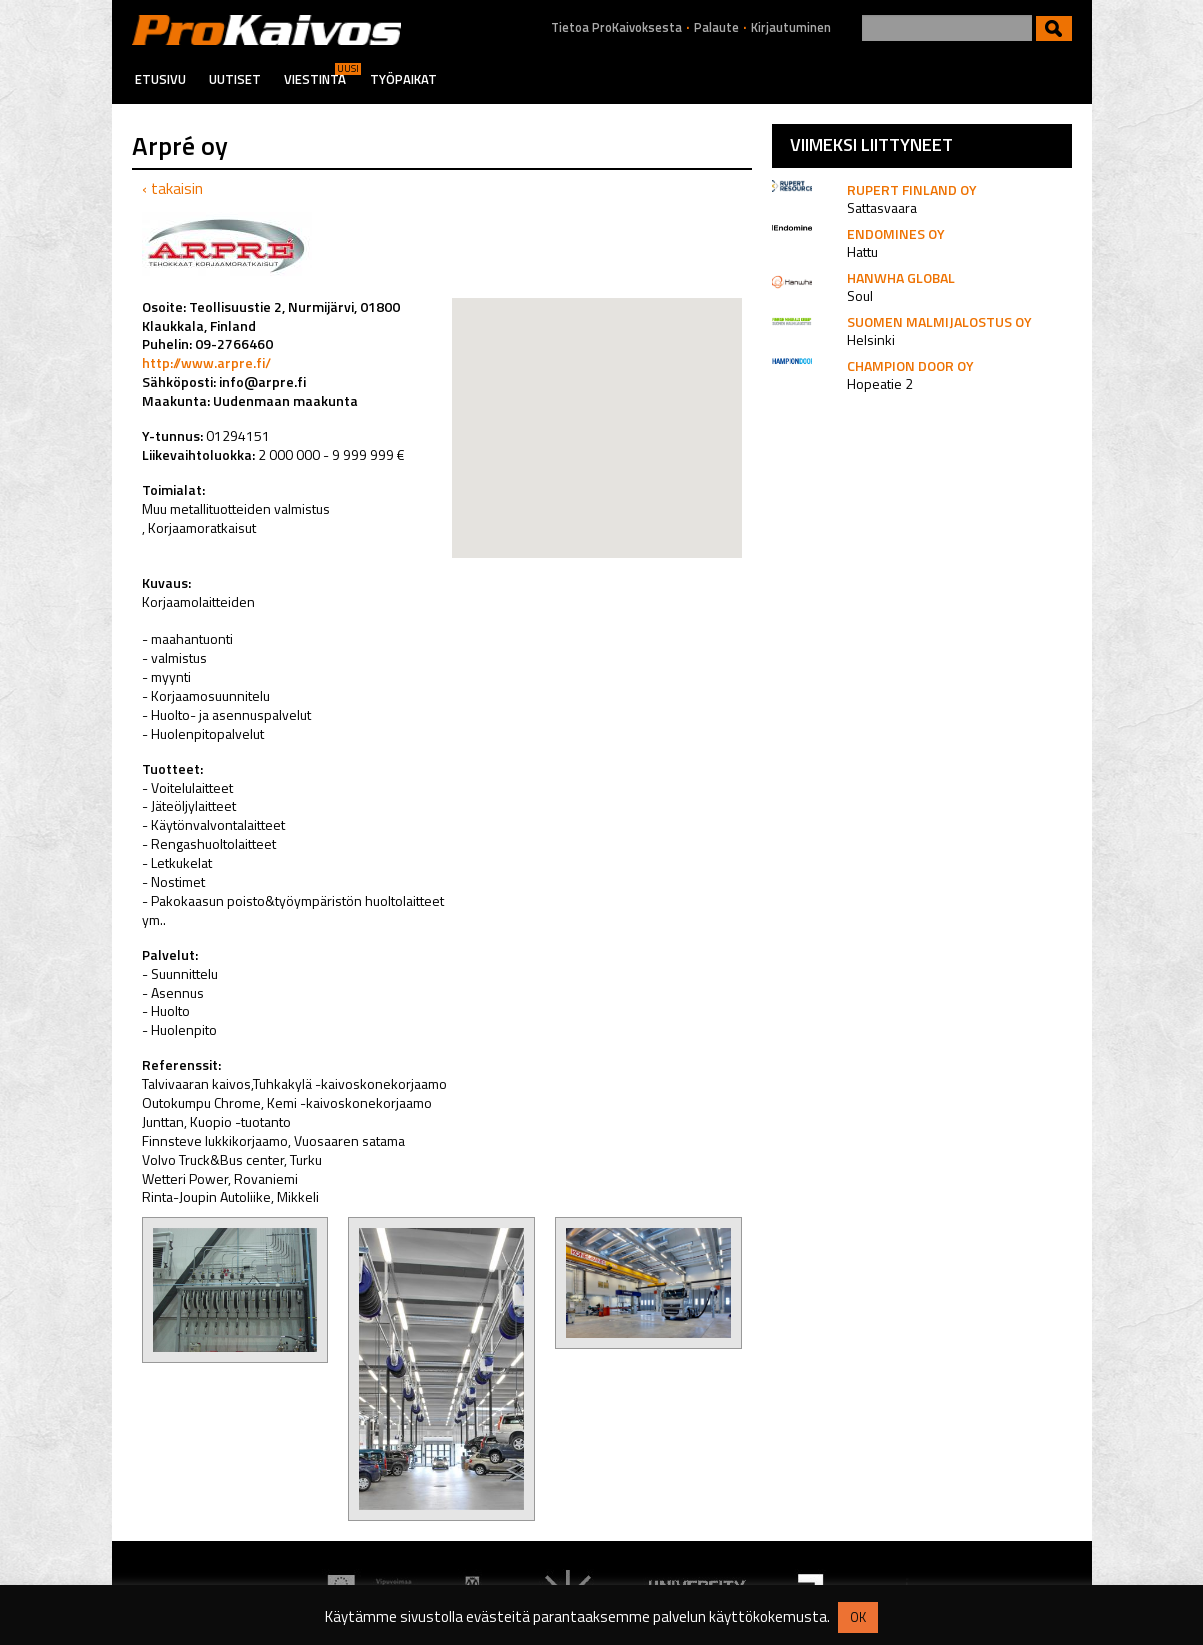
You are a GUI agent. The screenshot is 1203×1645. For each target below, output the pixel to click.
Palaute (716, 27)
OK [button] (858, 1617)
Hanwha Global (901, 277)
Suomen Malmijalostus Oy (939, 321)
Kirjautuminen (791, 27)
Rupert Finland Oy (912, 189)
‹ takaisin (172, 188)
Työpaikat (403, 79)
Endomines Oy (896, 233)
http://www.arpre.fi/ (206, 362)
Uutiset (235, 79)
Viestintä (315, 79)
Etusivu (160, 79)
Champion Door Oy (910, 365)
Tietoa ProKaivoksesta (616, 27)
